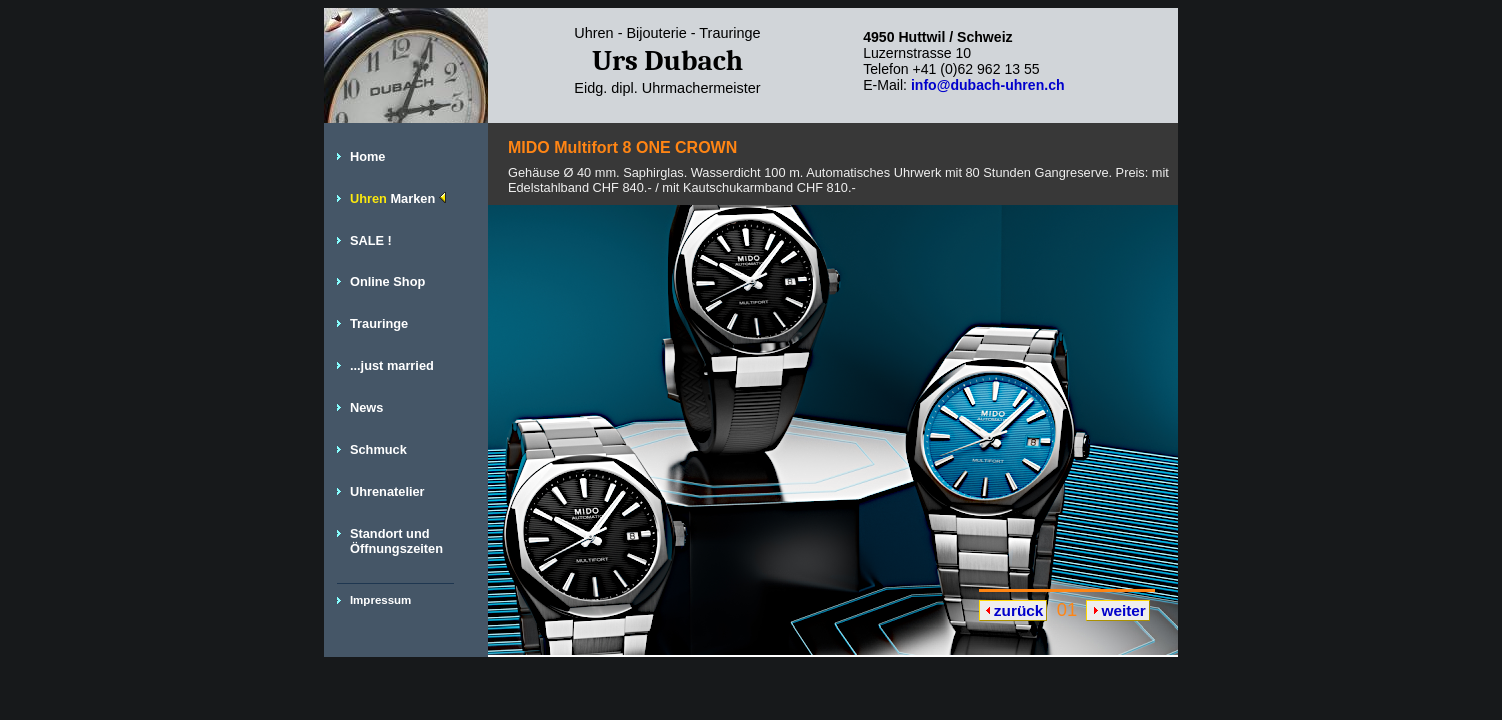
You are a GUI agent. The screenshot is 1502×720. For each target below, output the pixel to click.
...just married (392, 365)
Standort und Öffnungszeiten (396, 541)
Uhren (398, 198)
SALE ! (371, 240)
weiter (1123, 610)
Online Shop (387, 281)
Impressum (380, 600)
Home (368, 156)
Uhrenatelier (387, 491)
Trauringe (379, 323)
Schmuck (378, 449)
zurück (1019, 610)
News (366, 407)
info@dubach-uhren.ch (988, 85)
